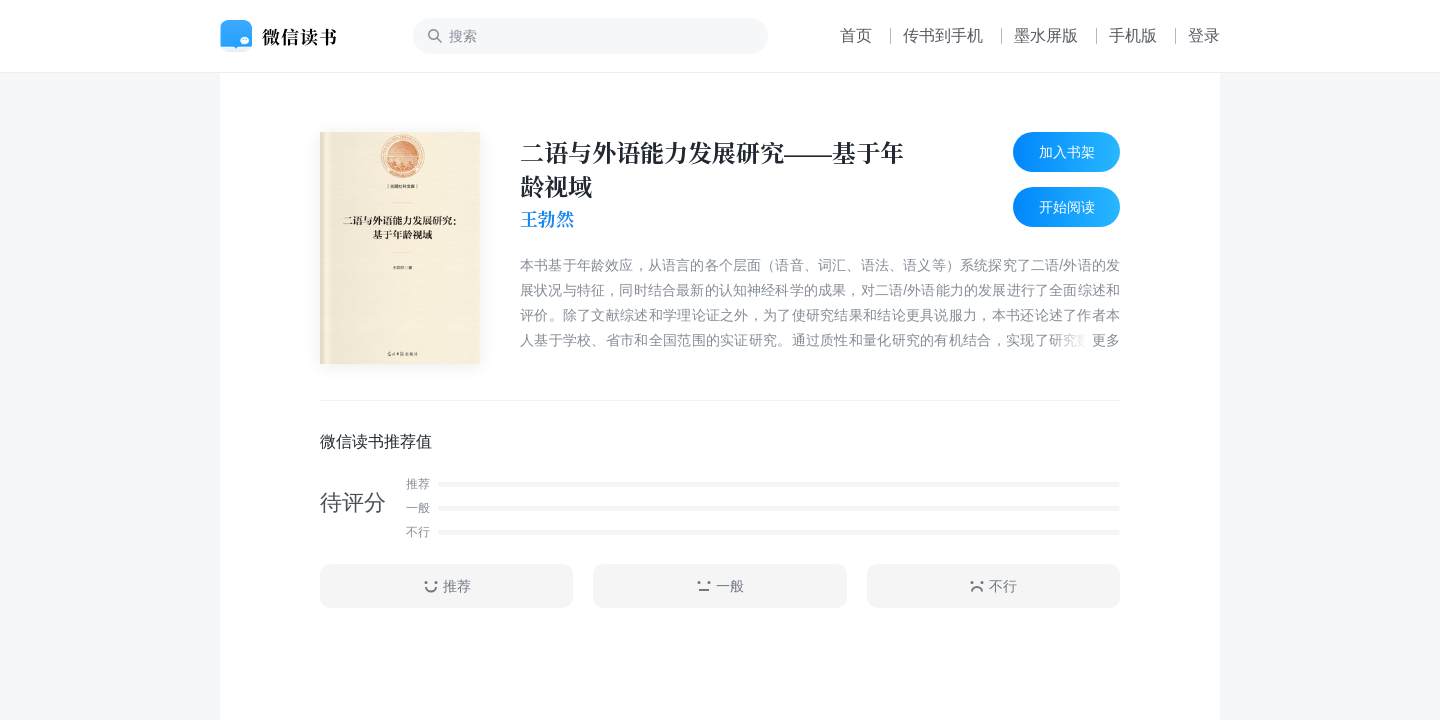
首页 (856, 35)
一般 (720, 586)
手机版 (1133, 35)
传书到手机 (943, 35)
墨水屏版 (1046, 35)
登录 (1204, 35)
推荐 (447, 586)
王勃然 (547, 219)
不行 (993, 586)
